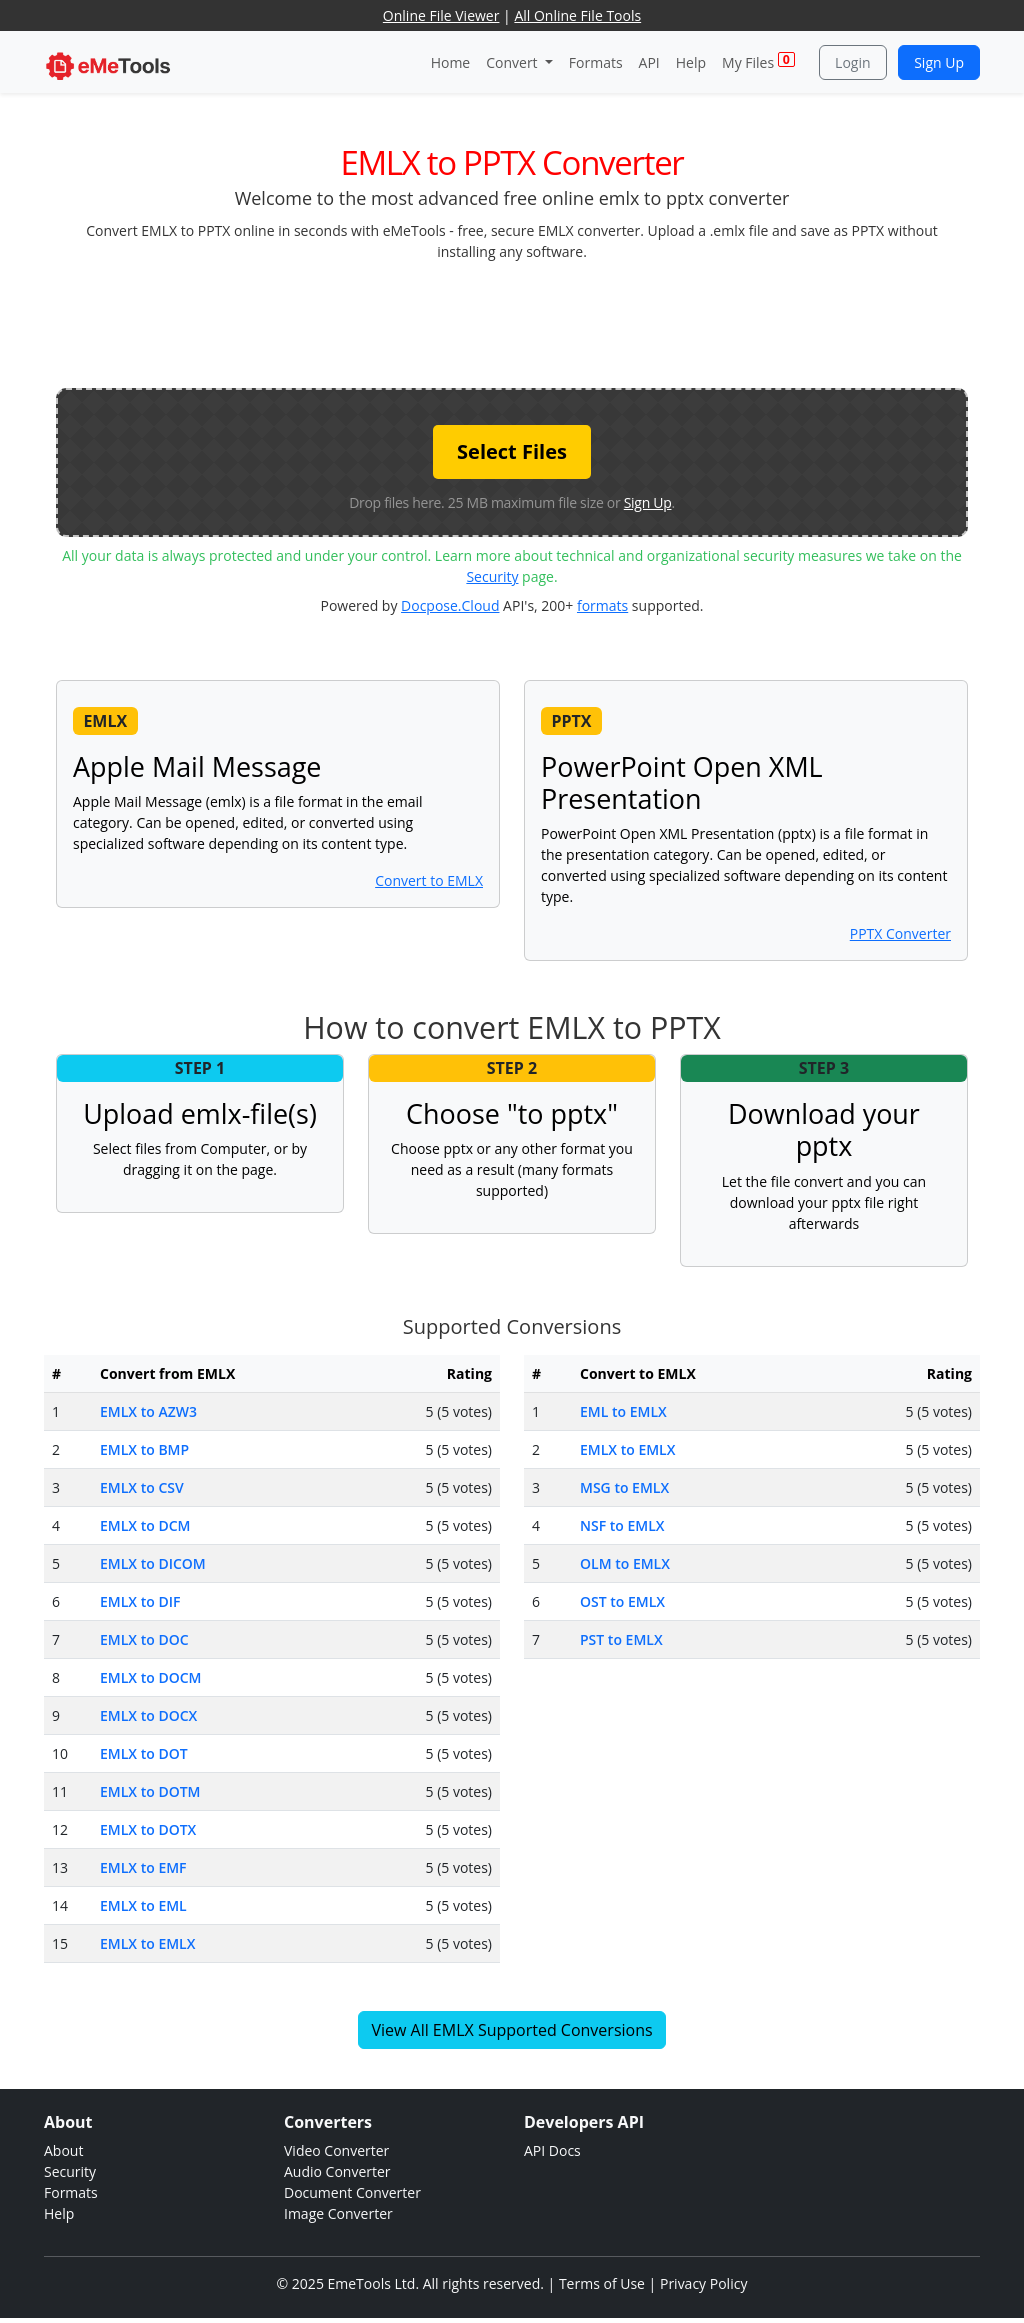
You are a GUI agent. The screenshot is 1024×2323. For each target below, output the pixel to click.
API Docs (552, 2150)
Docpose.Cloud (450, 605)
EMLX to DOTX (148, 1829)
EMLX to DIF (140, 1601)
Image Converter (338, 2213)
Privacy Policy (703, 2283)
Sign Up (939, 62)
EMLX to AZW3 (148, 1411)
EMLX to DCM (145, 1525)
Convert (513, 62)
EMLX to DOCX (148, 1715)
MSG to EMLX (624, 1487)
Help (691, 62)
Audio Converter (337, 2171)
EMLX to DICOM (153, 1563)
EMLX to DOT (144, 1753)
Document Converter (352, 2192)
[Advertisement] (512, 323)
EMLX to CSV (142, 1487)
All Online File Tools (577, 15)
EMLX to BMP (144, 1449)
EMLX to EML (143, 1905)
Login (852, 62)
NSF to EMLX (622, 1525)
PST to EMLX (621, 1639)
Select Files (512, 451)
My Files (758, 61)
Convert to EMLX (429, 880)
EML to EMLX (623, 1411)
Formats (596, 62)
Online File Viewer (441, 15)
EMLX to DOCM (150, 1677)
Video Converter (336, 2150)
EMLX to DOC (144, 1639)
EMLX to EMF (143, 1867)
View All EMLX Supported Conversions (511, 2030)
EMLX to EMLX (147, 1943)
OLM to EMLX (625, 1563)
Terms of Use (602, 2283)
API (649, 62)
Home (451, 62)
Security (492, 576)
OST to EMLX (622, 1601)
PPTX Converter (900, 933)
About (63, 2150)
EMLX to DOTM (150, 1791)
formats (602, 605)
